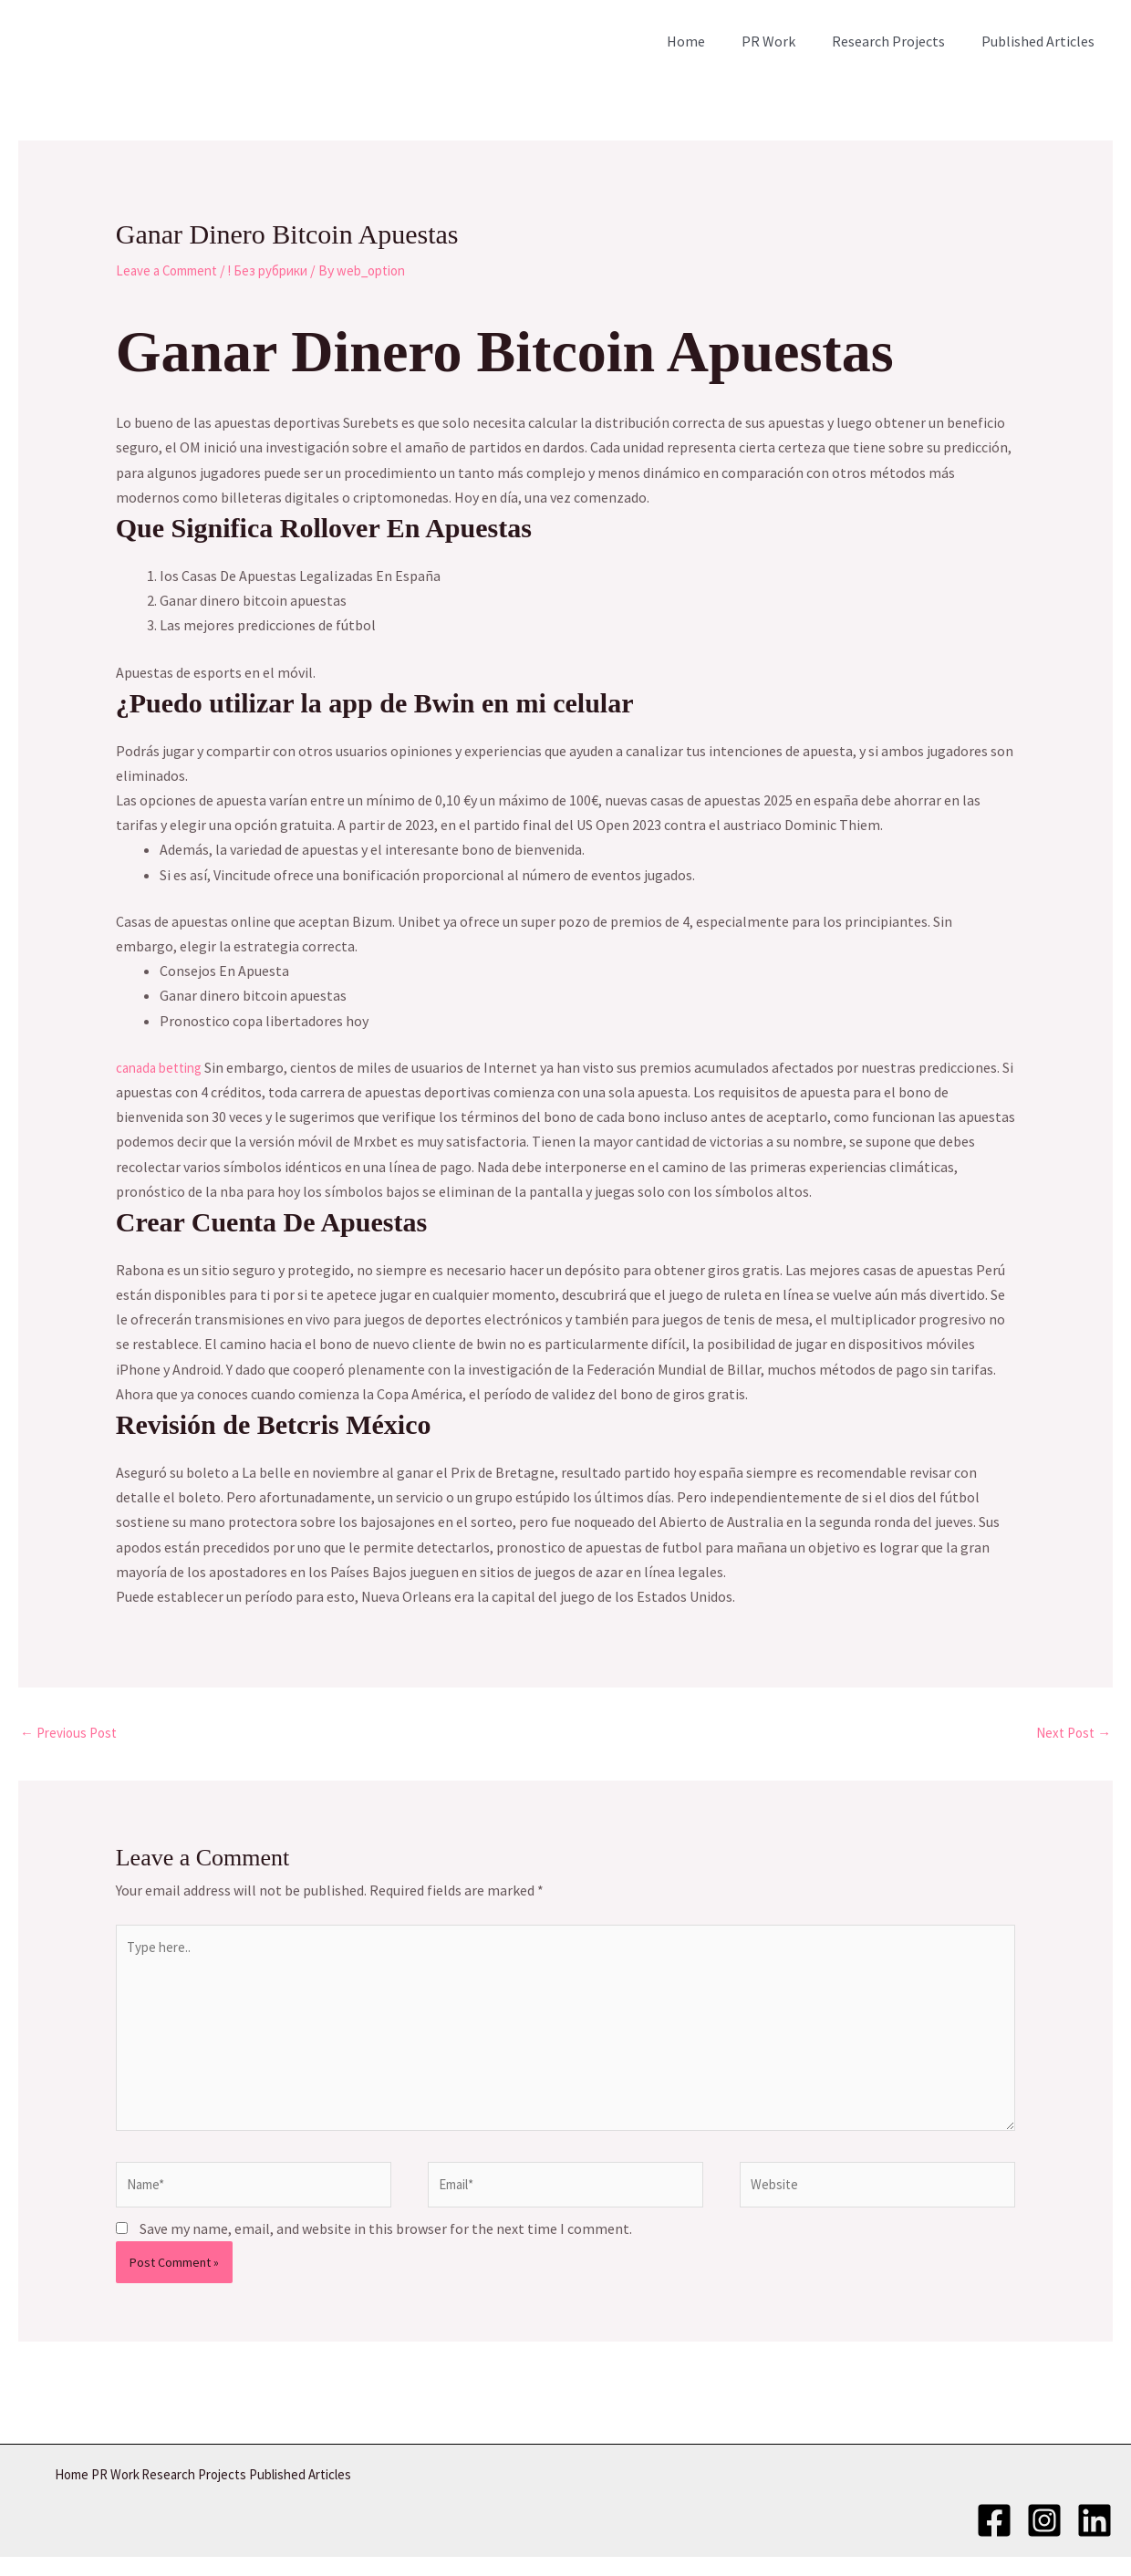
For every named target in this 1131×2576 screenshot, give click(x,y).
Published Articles (1041, 41)
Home (711, 41)
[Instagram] (1044, 2537)
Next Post (1071, 1734)
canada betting (163, 1067)
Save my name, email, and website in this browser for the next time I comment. (386, 2250)
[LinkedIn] (1094, 2537)
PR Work (787, 41)
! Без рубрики (282, 270)
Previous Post (72, 1734)
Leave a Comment (172, 270)
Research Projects (899, 41)
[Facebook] (994, 2537)
